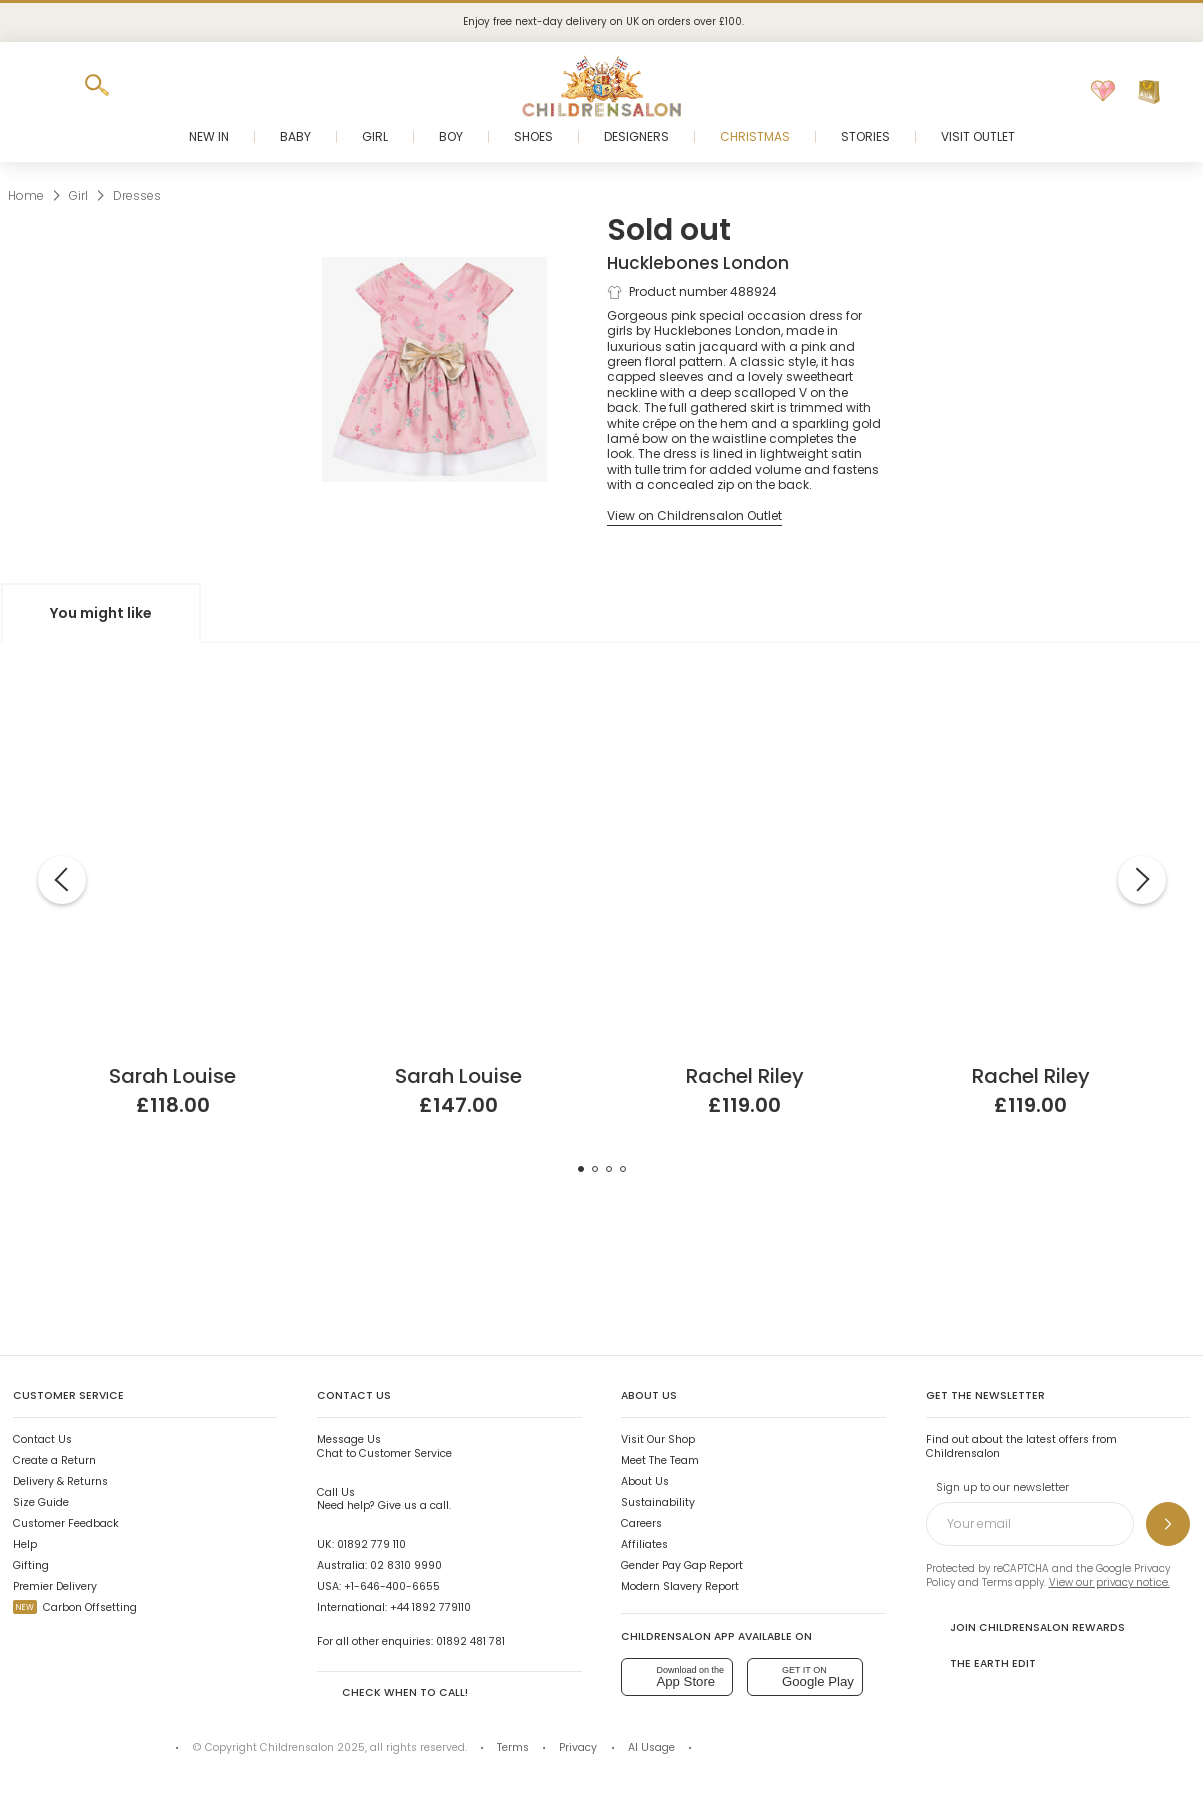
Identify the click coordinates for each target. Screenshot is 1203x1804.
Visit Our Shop (658, 1439)
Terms (997, 1582)
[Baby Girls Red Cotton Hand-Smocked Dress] (1031, 710)
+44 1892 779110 (430, 1607)
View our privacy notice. (1109, 1582)
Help (25, 1544)
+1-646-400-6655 (392, 1586)
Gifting (31, 1565)
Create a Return (54, 1460)
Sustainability (658, 1502)
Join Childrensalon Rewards (1025, 1627)
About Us (645, 1481)
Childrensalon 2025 (312, 1747)
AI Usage (651, 1747)
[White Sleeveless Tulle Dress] (459, 710)
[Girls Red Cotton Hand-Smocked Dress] (745, 710)
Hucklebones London (698, 263)
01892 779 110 (371, 1544)
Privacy (578, 1747)
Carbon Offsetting (75, 1607)
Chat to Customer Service (384, 1446)
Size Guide (41, 1502)
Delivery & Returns (60, 1481)
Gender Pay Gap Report (682, 1565)
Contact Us (42, 1439)
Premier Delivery (55, 1586)
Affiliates (644, 1544)
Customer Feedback (66, 1523)
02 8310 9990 (406, 1565)
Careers (641, 1523)
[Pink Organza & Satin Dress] (173, 710)
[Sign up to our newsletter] (1168, 1524)
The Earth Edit (981, 1663)
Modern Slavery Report (680, 1586)
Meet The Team (660, 1460)
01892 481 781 (470, 1641)
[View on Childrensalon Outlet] (694, 515)
